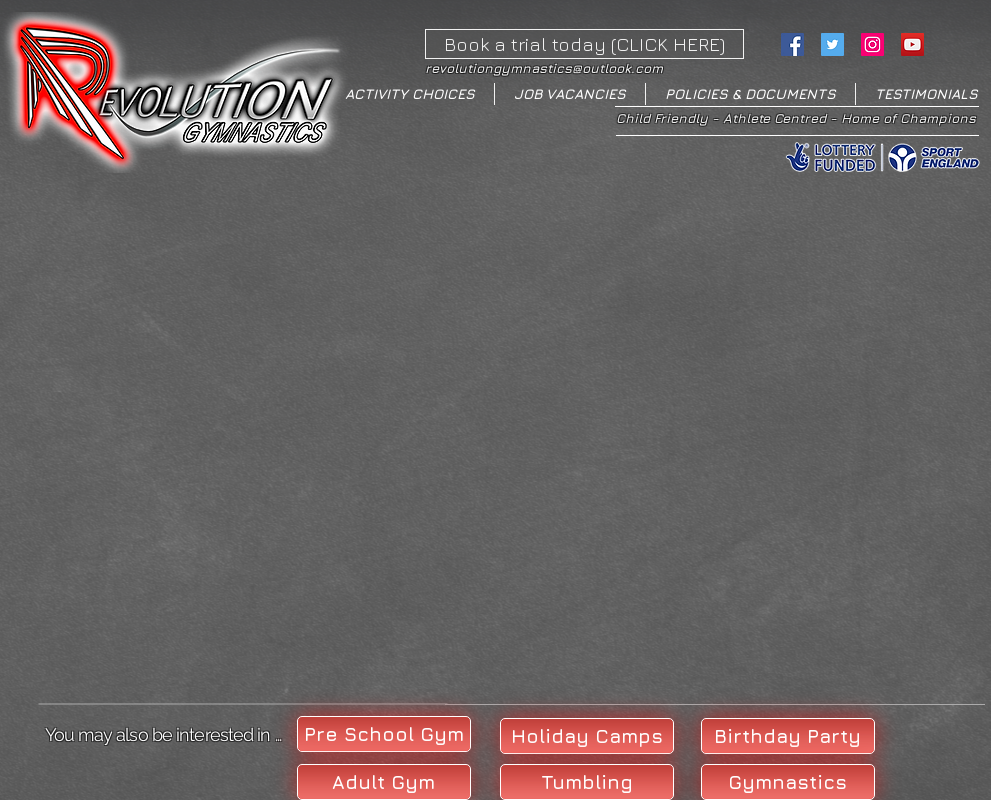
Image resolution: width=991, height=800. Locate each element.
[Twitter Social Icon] (832, 44)
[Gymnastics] (788, 782)
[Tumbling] (587, 782)
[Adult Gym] (384, 782)
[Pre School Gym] (384, 734)
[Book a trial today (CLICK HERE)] (584, 44)
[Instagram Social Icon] (872, 44)
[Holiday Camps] (587, 736)
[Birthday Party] (788, 736)
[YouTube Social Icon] (912, 44)
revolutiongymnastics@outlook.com (544, 68)
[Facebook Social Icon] (792, 44)
